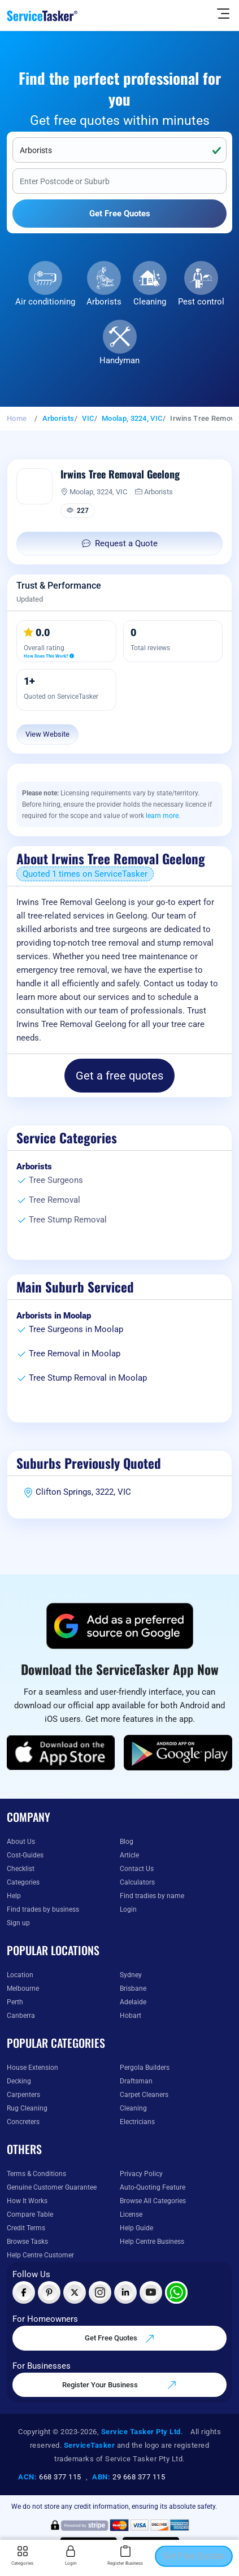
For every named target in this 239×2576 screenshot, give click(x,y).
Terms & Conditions (36, 2174)
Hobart (130, 2016)
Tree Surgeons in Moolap (76, 1329)
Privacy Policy (141, 2174)
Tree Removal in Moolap (74, 1353)
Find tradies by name (152, 1896)
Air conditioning (45, 302)
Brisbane (133, 1988)
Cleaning (149, 302)
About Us (21, 1842)
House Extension (32, 2068)
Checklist (20, 1869)
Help (14, 1896)
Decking (19, 2081)
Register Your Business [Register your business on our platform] (119, 2385)
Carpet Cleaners (144, 2095)
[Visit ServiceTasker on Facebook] (23, 2292)
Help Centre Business (152, 2242)
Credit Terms (26, 2228)
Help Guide (136, 2228)
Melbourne (23, 1988)
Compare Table (30, 2214)
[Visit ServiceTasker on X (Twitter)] (74, 2292)
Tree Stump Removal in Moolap (88, 1378)
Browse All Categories (153, 2201)
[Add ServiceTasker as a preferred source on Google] (119, 1626)
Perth (15, 2002)
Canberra (21, 2016)
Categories (23, 1882)
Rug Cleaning (27, 2108)
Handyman (119, 360)
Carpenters (23, 2095)
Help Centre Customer (40, 2255)
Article (129, 1855)
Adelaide (133, 2002)
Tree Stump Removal (68, 1220)
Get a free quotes (119, 1075)
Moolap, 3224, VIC (132, 418)
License (131, 2214)
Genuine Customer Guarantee (52, 2187)
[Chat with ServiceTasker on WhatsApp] (176, 2292)
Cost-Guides (25, 1855)
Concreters (23, 2122)
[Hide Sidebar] (223, 13)
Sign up (18, 1923)
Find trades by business (43, 1909)
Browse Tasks (27, 2242)
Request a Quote (120, 543)
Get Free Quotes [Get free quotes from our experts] (120, 2339)
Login (128, 1909)
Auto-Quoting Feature (152, 2187)
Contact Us (137, 1869)
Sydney (131, 1975)
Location (20, 1975)
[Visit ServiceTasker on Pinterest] (49, 2292)
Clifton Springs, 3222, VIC (83, 1492)
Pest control (201, 302)
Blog (126, 1842)
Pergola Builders (145, 2068)
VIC (88, 418)
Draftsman (136, 2081)
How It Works (27, 2201)
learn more (162, 816)
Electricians (137, 2122)
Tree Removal (54, 1200)
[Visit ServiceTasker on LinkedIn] (125, 2292)
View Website (47, 734)
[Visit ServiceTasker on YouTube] (151, 2292)
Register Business (125, 2555)
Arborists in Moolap (53, 1316)
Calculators (137, 1882)
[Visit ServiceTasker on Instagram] (100, 2292)
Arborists (103, 302)
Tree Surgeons (56, 1180)
